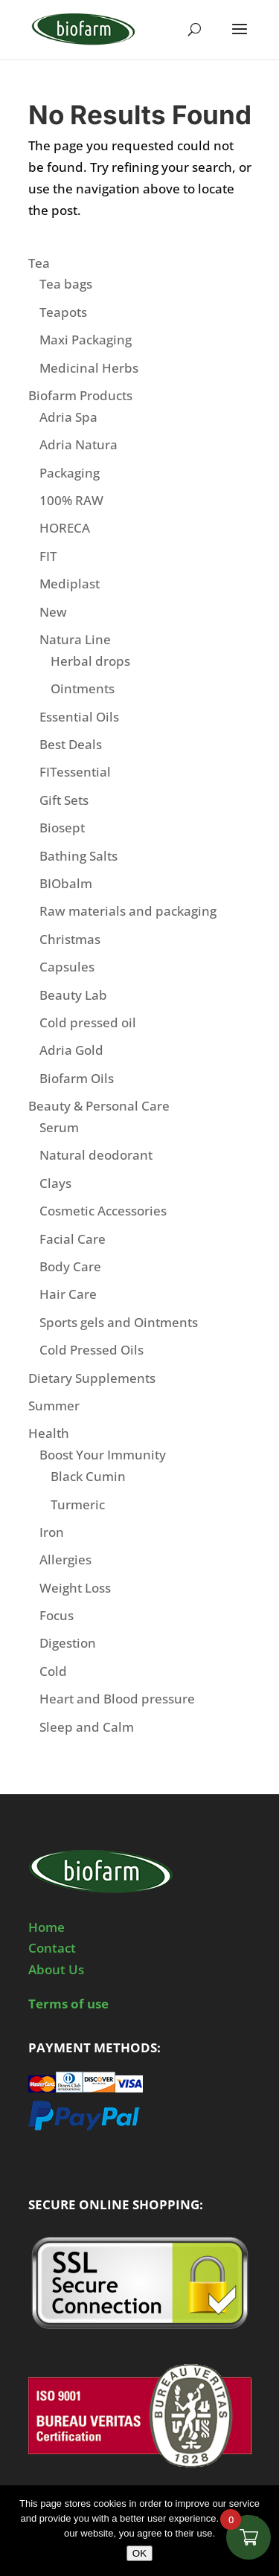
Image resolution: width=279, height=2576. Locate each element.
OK (139, 2553)
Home (46, 1927)
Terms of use (68, 2003)
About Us (56, 1969)
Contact (52, 1947)
